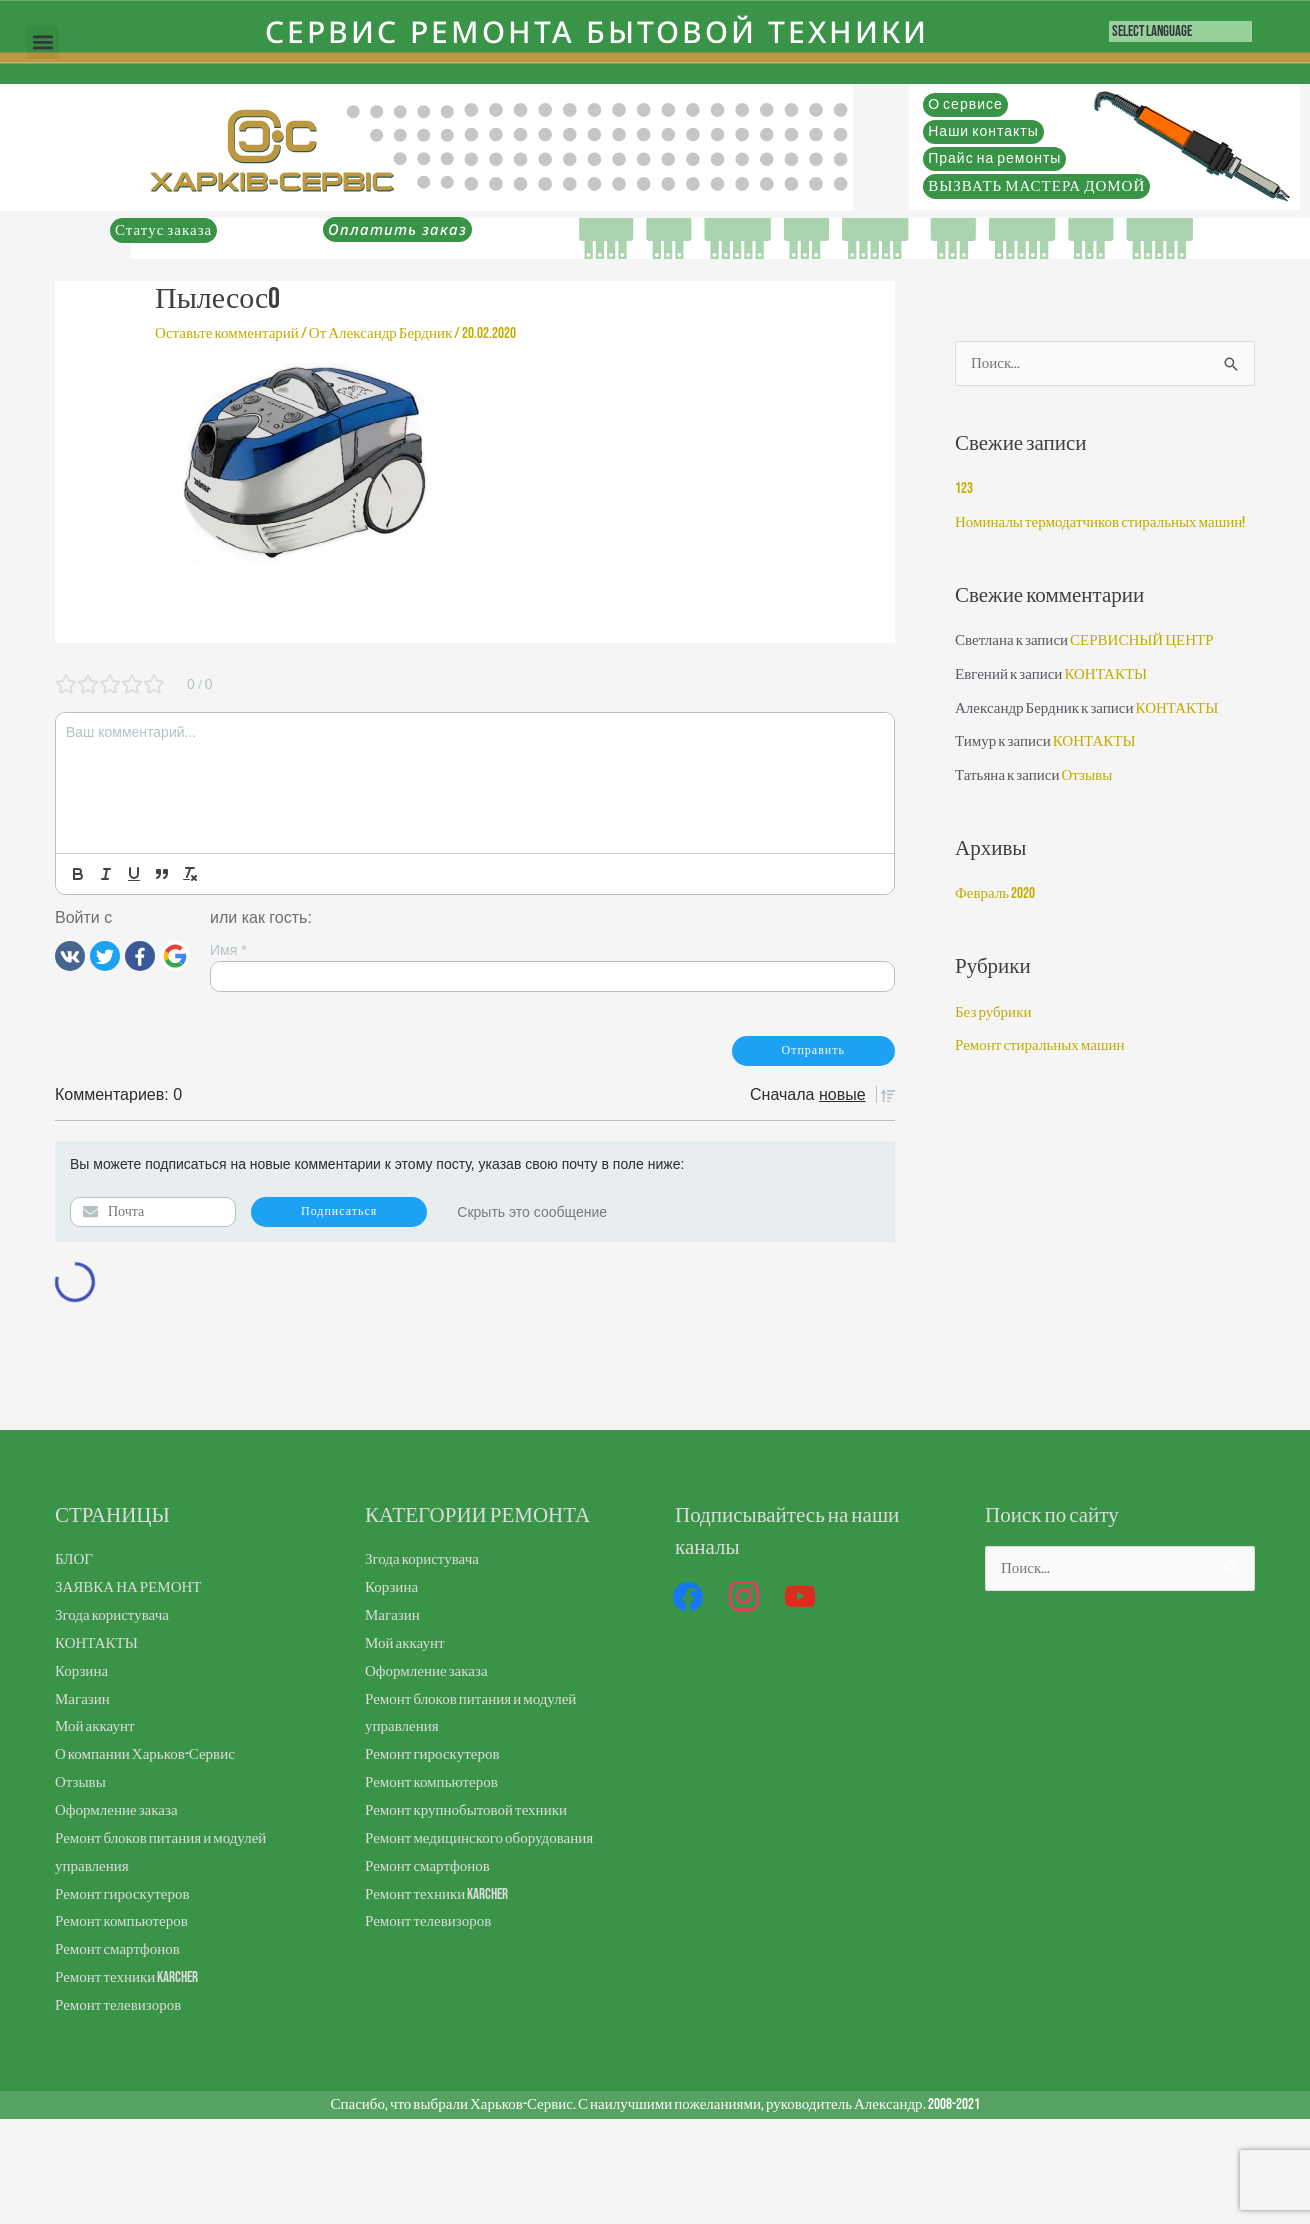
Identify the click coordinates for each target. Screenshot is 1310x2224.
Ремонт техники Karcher (126, 1977)
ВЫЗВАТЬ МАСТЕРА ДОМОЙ (1036, 186)
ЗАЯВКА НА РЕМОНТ (128, 1587)
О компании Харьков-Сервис (145, 1754)
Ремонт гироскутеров (122, 1894)
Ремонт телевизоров (118, 2005)
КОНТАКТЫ (1105, 674)
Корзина (81, 1671)
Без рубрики (993, 1012)
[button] (42, 42)
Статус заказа (163, 230)
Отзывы (1086, 775)
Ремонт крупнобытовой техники (466, 1810)
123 (964, 488)
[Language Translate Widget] (1180, 31)
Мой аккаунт (94, 1726)
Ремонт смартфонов (117, 1949)
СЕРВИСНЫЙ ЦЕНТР (1141, 640)
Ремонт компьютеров (121, 1921)
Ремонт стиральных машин (1040, 1045)
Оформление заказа (116, 1810)
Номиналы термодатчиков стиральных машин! (1100, 522)
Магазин (82, 1699)
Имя (228, 950)
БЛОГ (74, 1559)
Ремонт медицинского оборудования (479, 1838)
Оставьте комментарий (227, 333)
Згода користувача (112, 1615)
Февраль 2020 (995, 893)
